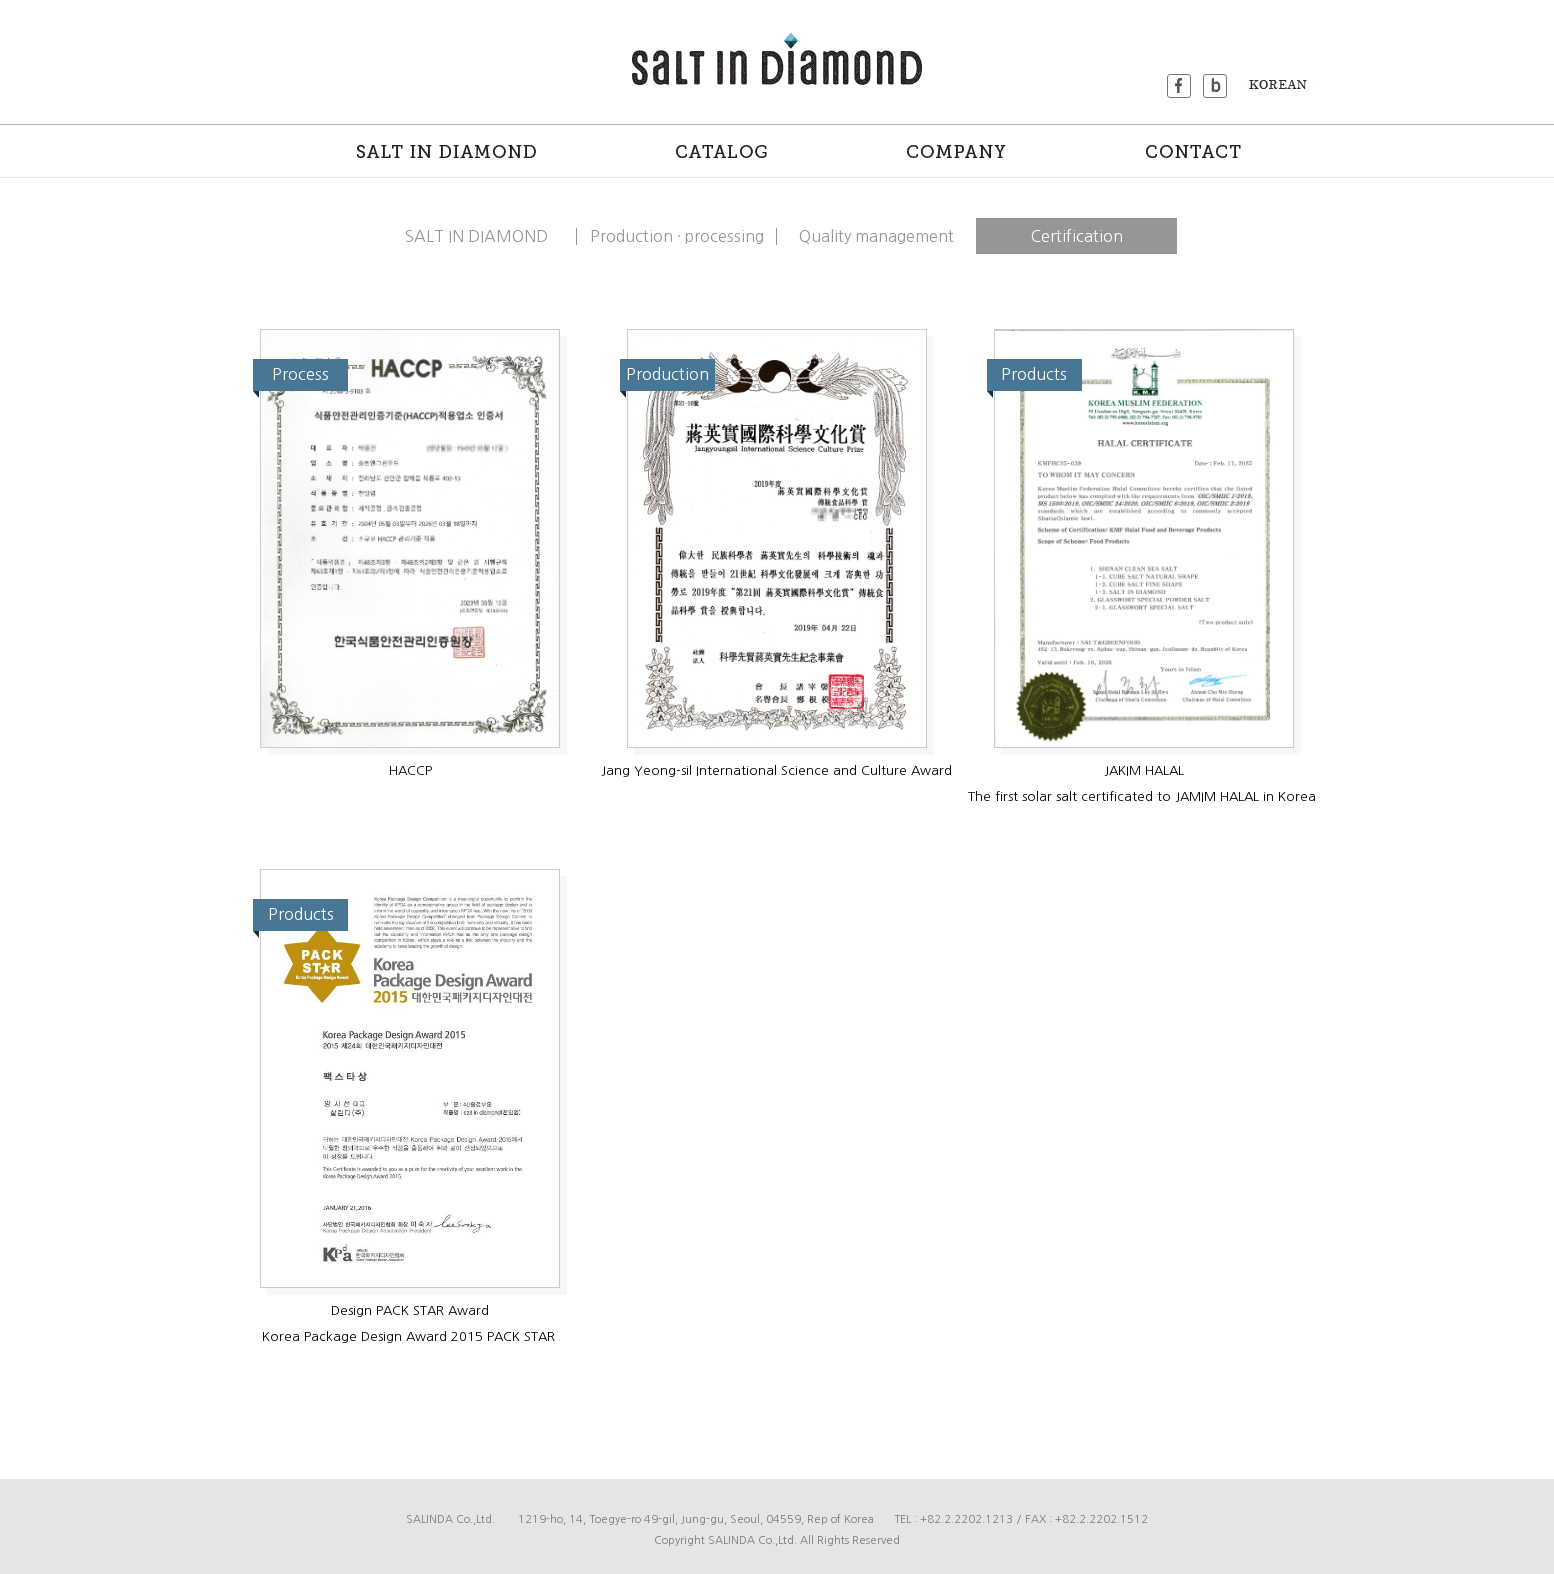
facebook (1179, 86)
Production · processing (677, 236)
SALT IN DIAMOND (476, 236)
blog (1215, 86)
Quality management (876, 236)
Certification (1077, 236)
